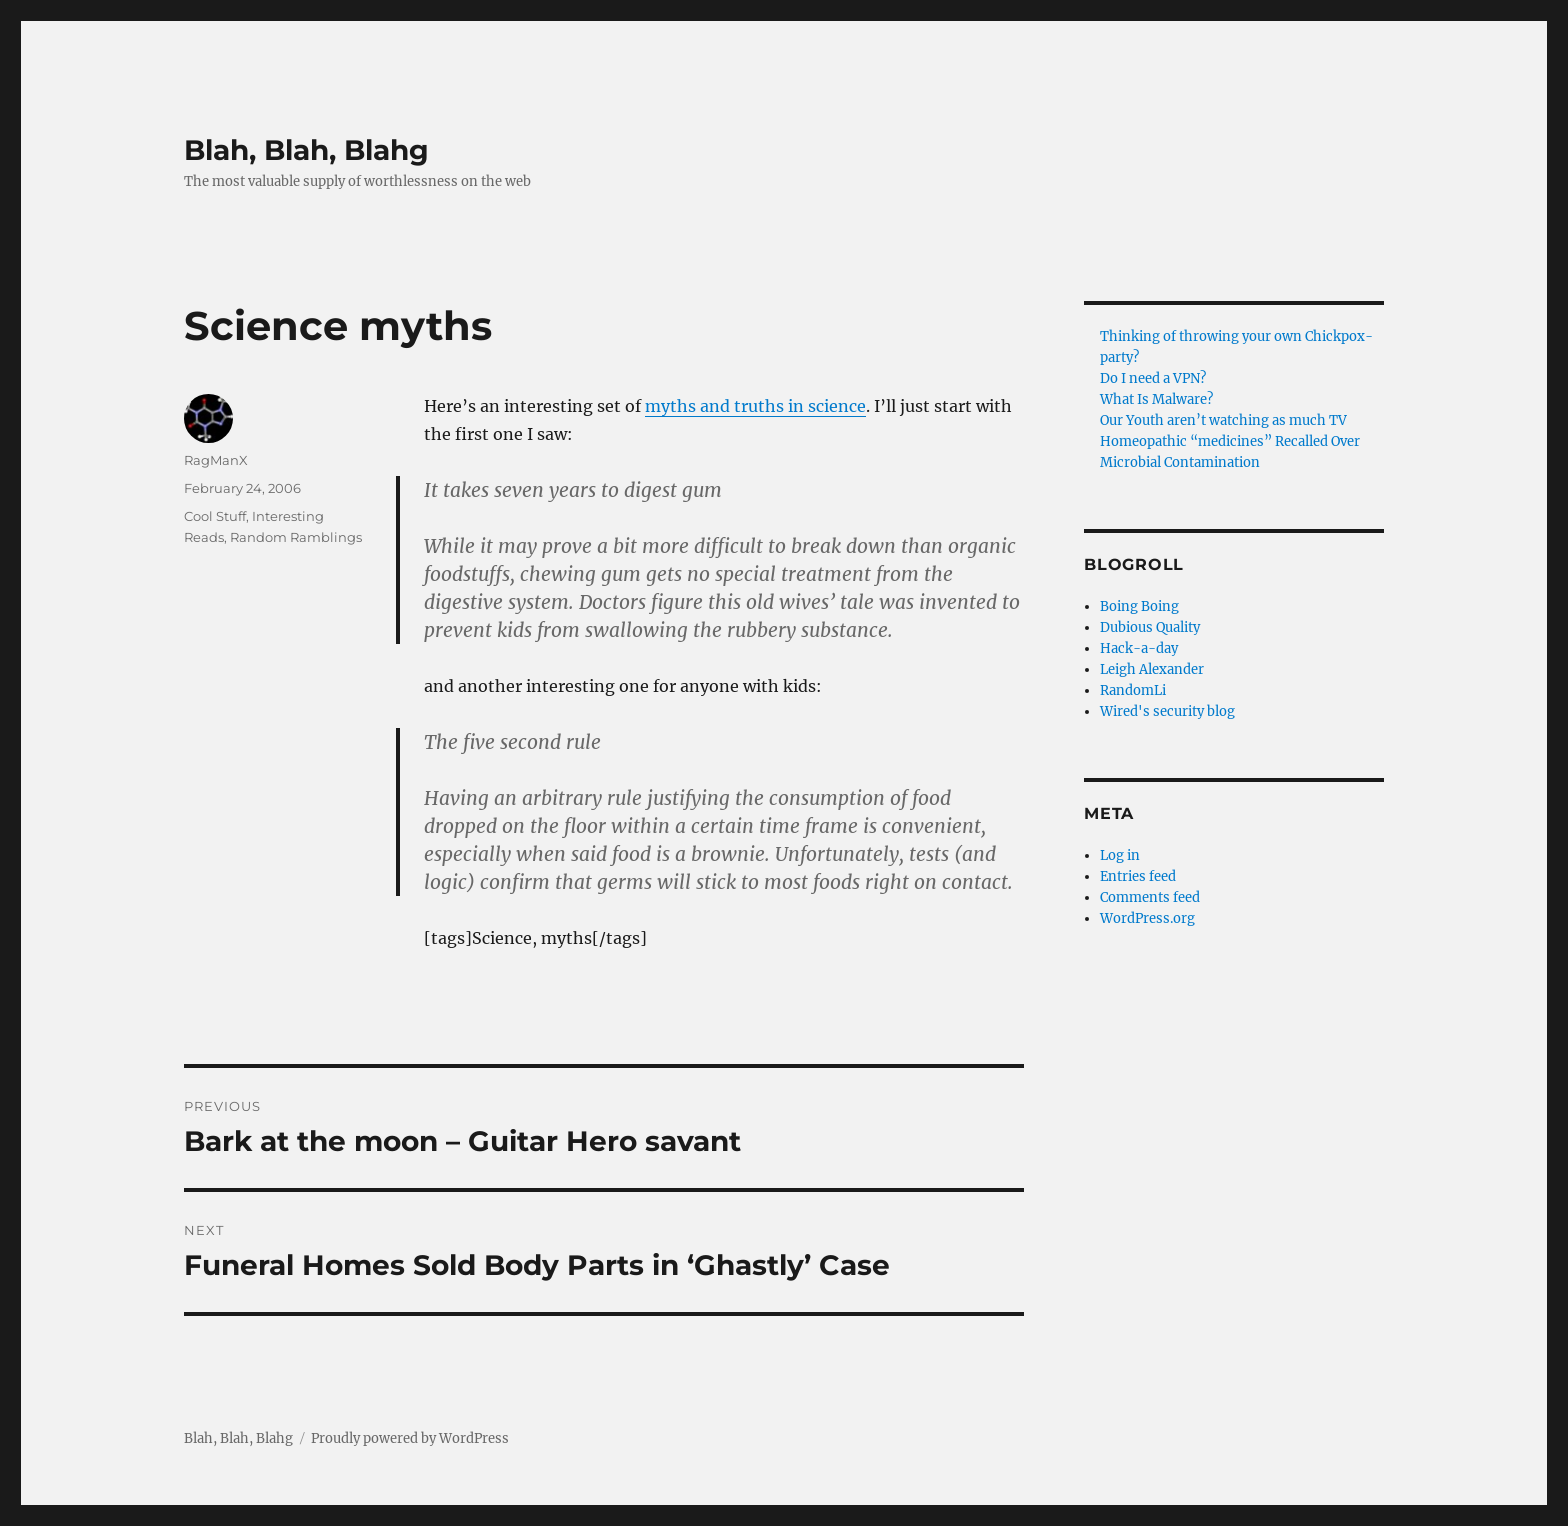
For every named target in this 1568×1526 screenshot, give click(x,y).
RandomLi (1133, 690)
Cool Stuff (215, 516)
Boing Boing (1139, 606)
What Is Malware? (1156, 399)
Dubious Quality (1150, 627)
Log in (1120, 855)
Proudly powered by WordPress (410, 1438)
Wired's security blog (1167, 711)
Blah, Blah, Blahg (306, 150)
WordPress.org (1147, 918)
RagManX (216, 460)
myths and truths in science (755, 406)
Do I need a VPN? (1153, 378)
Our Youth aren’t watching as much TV (1223, 420)
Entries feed (1138, 876)
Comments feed (1150, 897)
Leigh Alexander (1152, 669)
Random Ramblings (296, 537)
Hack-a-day (1139, 648)
